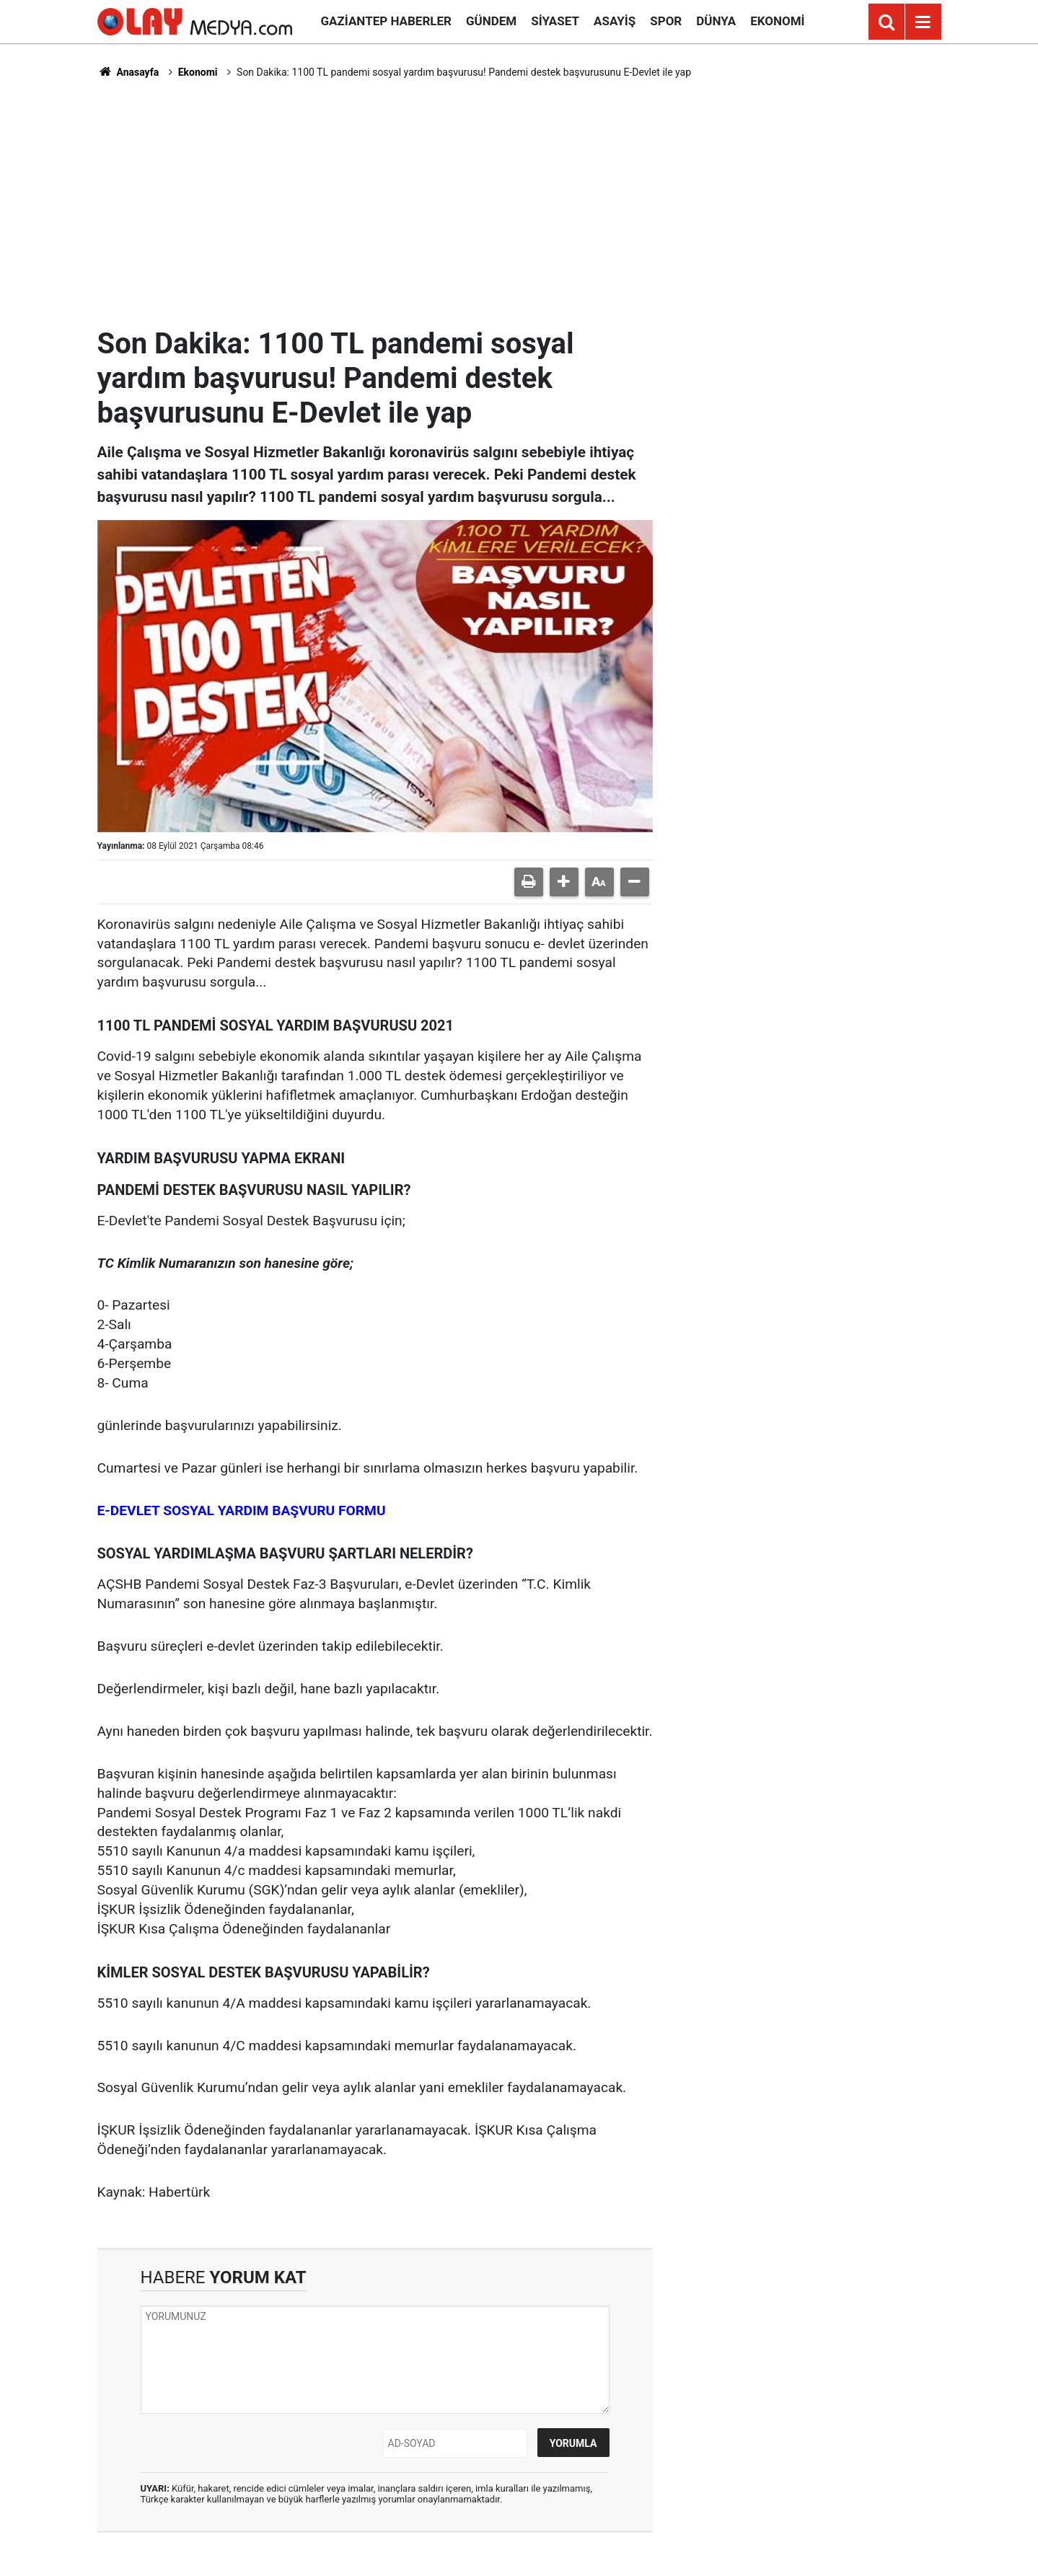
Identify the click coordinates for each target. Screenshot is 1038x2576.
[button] (564, 882)
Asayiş (614, 21)
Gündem (491, 21)
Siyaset (555, 21)
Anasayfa (128, 72)
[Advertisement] (519, 203)
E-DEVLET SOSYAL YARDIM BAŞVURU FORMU (241, 1510)
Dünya (716, 21)
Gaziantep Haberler (386, 21)
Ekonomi (777, 21)
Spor (666, 21)
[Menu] (923, 22)
